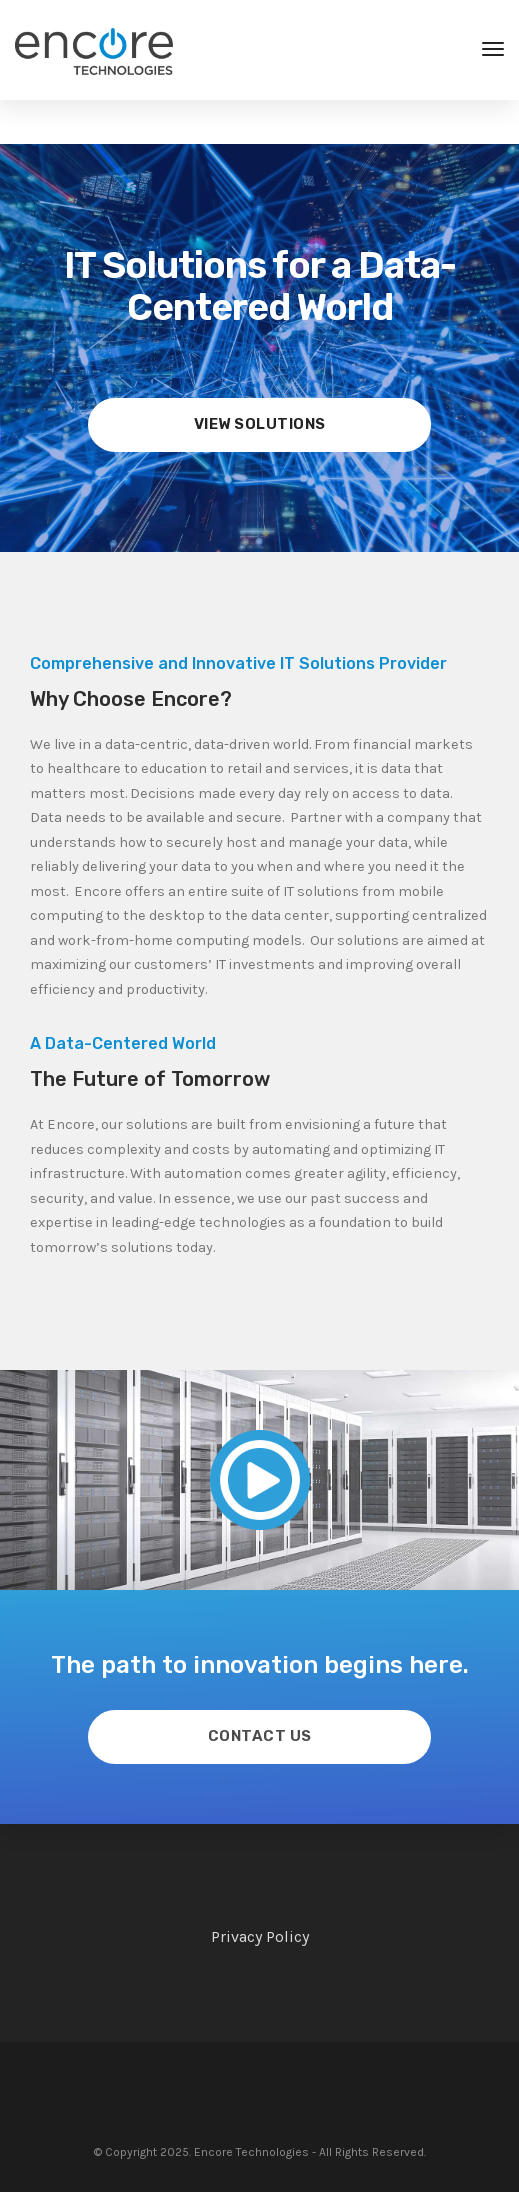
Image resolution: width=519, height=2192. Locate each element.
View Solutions (260, 424)
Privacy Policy (260, 1936)
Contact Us (260, 1736)
